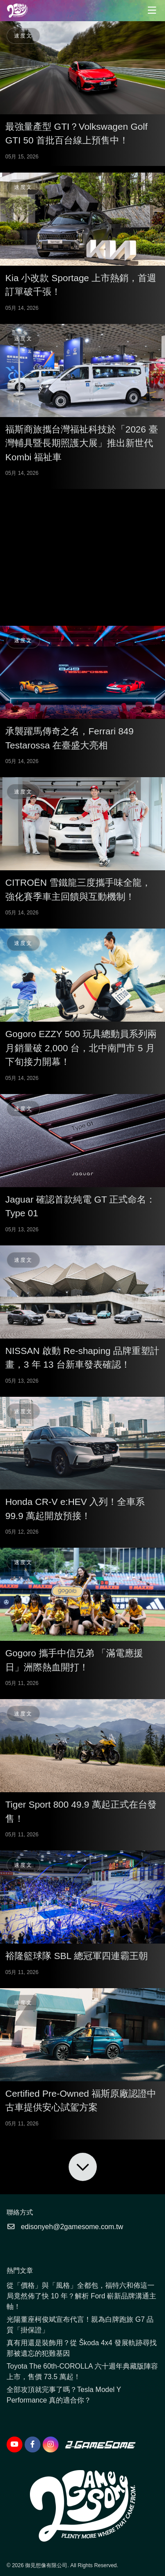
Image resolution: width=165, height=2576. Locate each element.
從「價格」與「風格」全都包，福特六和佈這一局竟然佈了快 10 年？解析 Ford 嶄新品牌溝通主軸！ (81, 2296)
